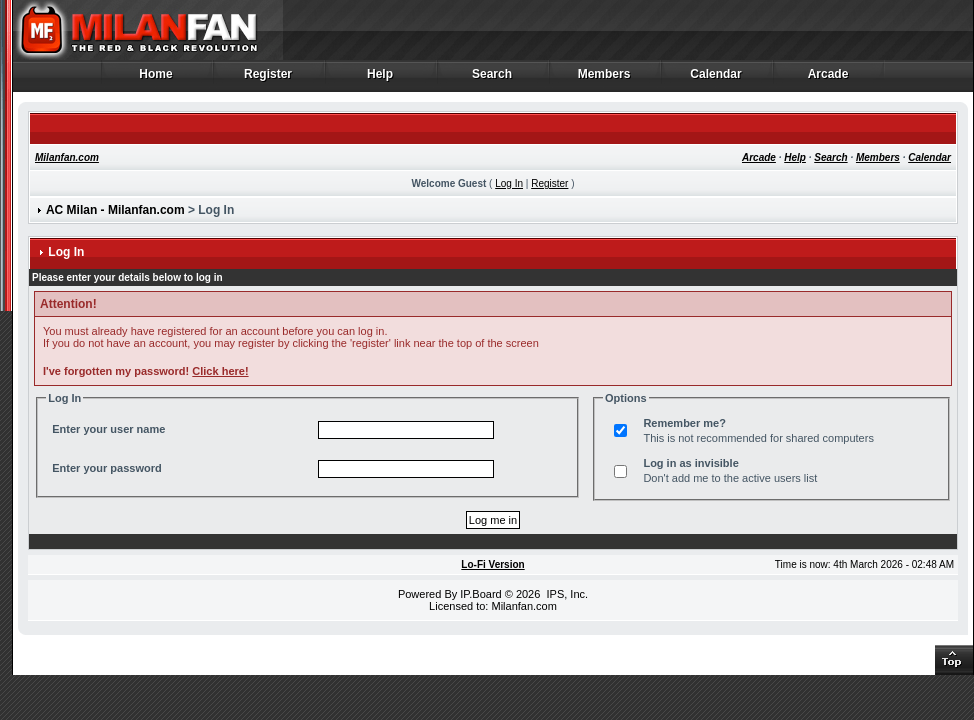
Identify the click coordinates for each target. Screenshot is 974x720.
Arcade (828, 79)
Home (156, 79)
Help (380, 79)
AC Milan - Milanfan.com (115, 210)
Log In (509, 183)
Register (268, 79)
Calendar (716, 79)
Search (492, 79)
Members (604, 79)
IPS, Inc (565, 594)
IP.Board (480, 594)
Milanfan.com (67, 157)
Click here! (220, 371)
